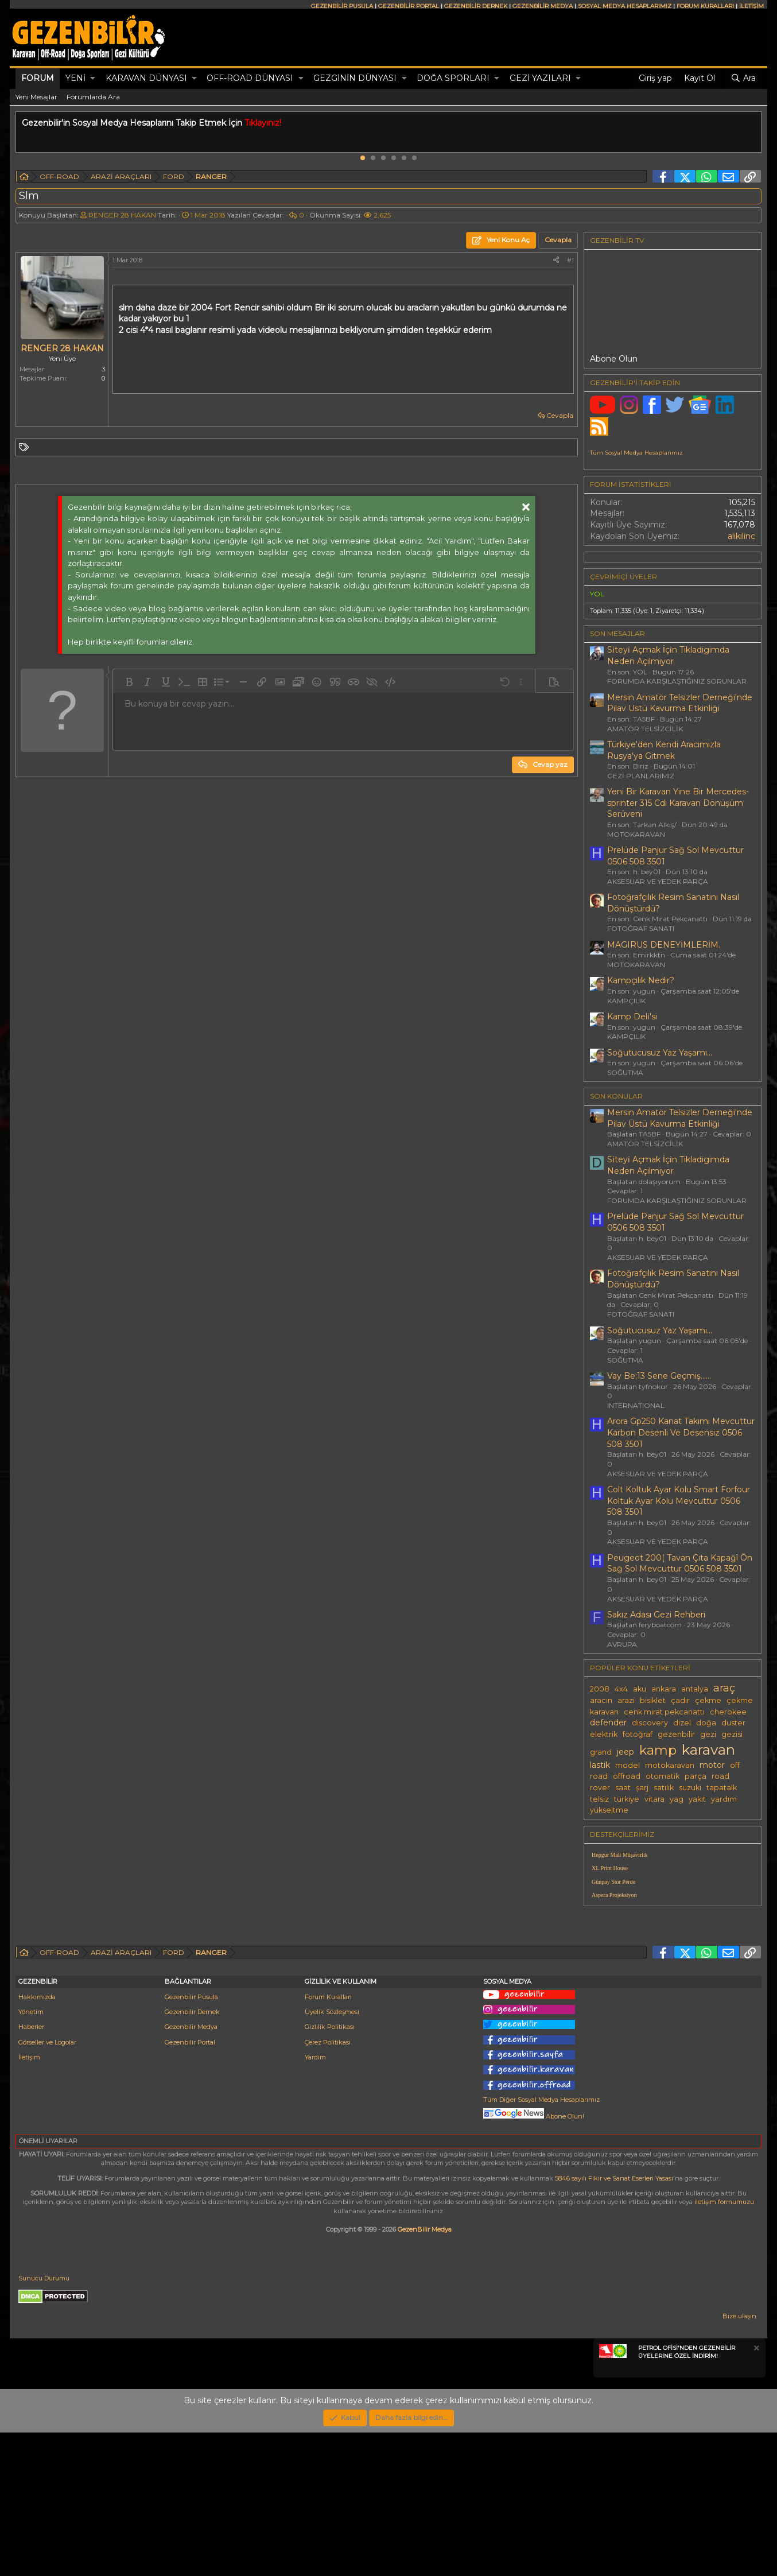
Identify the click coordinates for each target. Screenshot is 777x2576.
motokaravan (669, 1765)
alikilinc (741, 536)
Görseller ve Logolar (47, 2186)
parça (695, 1776)
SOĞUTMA (625, 1072)
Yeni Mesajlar (36, 96)
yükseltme (609, 1810)
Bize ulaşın (739, 2459)
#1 (570, 260)
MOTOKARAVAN (636, 834)
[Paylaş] (556, 260)
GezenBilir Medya (425, 2373)
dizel (682, 1722)
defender (608, 1722)
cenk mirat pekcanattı (664, 1712)
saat (623, 1787)
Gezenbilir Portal (190, 2186)
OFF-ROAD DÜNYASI (250, 78)
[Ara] (743, 78)
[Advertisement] (673, 1995)
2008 (599, 1689)
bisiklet (653, 1700)
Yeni (75, 78)
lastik (600, 1765)
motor (712, 1765)
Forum (37, 78)
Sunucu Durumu (43, 2422)
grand (601, 1752)
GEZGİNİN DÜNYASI (355, 78)
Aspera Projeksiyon (614, 1895)
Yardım (315, 2201)
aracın (601, 1700)
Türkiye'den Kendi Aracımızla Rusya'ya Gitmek (664, 750)
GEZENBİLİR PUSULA (342, 6)
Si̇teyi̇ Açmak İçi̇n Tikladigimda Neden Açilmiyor (668, 655)
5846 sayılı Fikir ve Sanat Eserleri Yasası (614, 2322)
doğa (706, 1722)
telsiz (599, 1799)
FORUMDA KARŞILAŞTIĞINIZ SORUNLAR (677, 681)
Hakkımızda (37, 2140)
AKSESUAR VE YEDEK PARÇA (657, 881)
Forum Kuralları (328, 2140)
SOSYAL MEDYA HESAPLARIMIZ (624, 6)
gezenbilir (676, 1734)
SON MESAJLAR (617, 633)
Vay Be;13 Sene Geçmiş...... (659, 1376)
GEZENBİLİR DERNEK (475, 6)
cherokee (728, 1712)
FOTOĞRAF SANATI (640, 928)
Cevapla (559, 415)
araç (724, 1687)
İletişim (29, 2201)
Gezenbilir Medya (191, 2170)
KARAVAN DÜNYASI (146, 78)
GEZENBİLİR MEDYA (542, 6)
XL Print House (610, 1868)
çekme (708, 1700)
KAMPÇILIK (626, 1000)
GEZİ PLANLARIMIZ (640, 775)
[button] (92, 78)
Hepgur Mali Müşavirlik (620, 1855)
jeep (625, 1752)
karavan (708, 1749)
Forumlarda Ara (93, 96)
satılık (664, 1787)
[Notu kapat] (755, 2493)
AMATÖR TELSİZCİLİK (645, 728)
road (720, 1776)
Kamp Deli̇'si (632, 1016)
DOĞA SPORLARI (453, 78)
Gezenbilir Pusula (191, 2140)
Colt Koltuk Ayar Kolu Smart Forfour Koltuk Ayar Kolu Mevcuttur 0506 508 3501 (678, 1500)
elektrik (603, 1734)
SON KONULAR (616, 1096)
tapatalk (721, 1787)
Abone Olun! (533, 2260)
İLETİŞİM (751, 6)
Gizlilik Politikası (330, 2170)
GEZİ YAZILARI (540, 78)
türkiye (626, 1799)
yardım (724, 1799)
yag (676, 1799)
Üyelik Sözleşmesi (332, 2155)
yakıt (697, 1799)
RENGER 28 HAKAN (122, 215)
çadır (680, 1700)
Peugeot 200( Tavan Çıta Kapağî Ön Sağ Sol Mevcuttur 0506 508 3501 (679, 1563)
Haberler (31, 2170)
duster (733, 1722)
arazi (626, 1700)
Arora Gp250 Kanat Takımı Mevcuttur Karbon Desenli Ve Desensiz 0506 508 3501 (681, 1432)
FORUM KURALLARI (705, 6)
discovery (650, 1722)
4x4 (621, 1689)
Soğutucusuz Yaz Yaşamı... (659, 1053)
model (627, 1765)
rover (600, 1787)
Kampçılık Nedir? (640, 980)
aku (639, 1689)
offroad (626, 1776)
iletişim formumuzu (724, 2345)
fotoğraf (637, 1734)
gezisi (732, 1734)
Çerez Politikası (328, 2186)
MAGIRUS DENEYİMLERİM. (663, 945)
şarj (642, 1787)
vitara (654, 1799)
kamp (658, 1750)
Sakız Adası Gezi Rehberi (656, 1614)
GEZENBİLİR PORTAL (408, 6)
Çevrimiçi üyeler (623, 576)
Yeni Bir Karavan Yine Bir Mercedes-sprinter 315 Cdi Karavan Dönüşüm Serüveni (678, 802)
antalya (694, 1689)
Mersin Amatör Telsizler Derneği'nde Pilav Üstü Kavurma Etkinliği (679, 703)
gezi (708, 1734)
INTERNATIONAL (636, 1405)
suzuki (690, 1787)
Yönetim (31, 2155)
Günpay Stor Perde (613, 1882)
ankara (663, 1689)
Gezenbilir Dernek (192, 2155)
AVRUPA (622, 1644)
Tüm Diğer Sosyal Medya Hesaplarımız (541, 2243)
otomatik (662, 1776)
